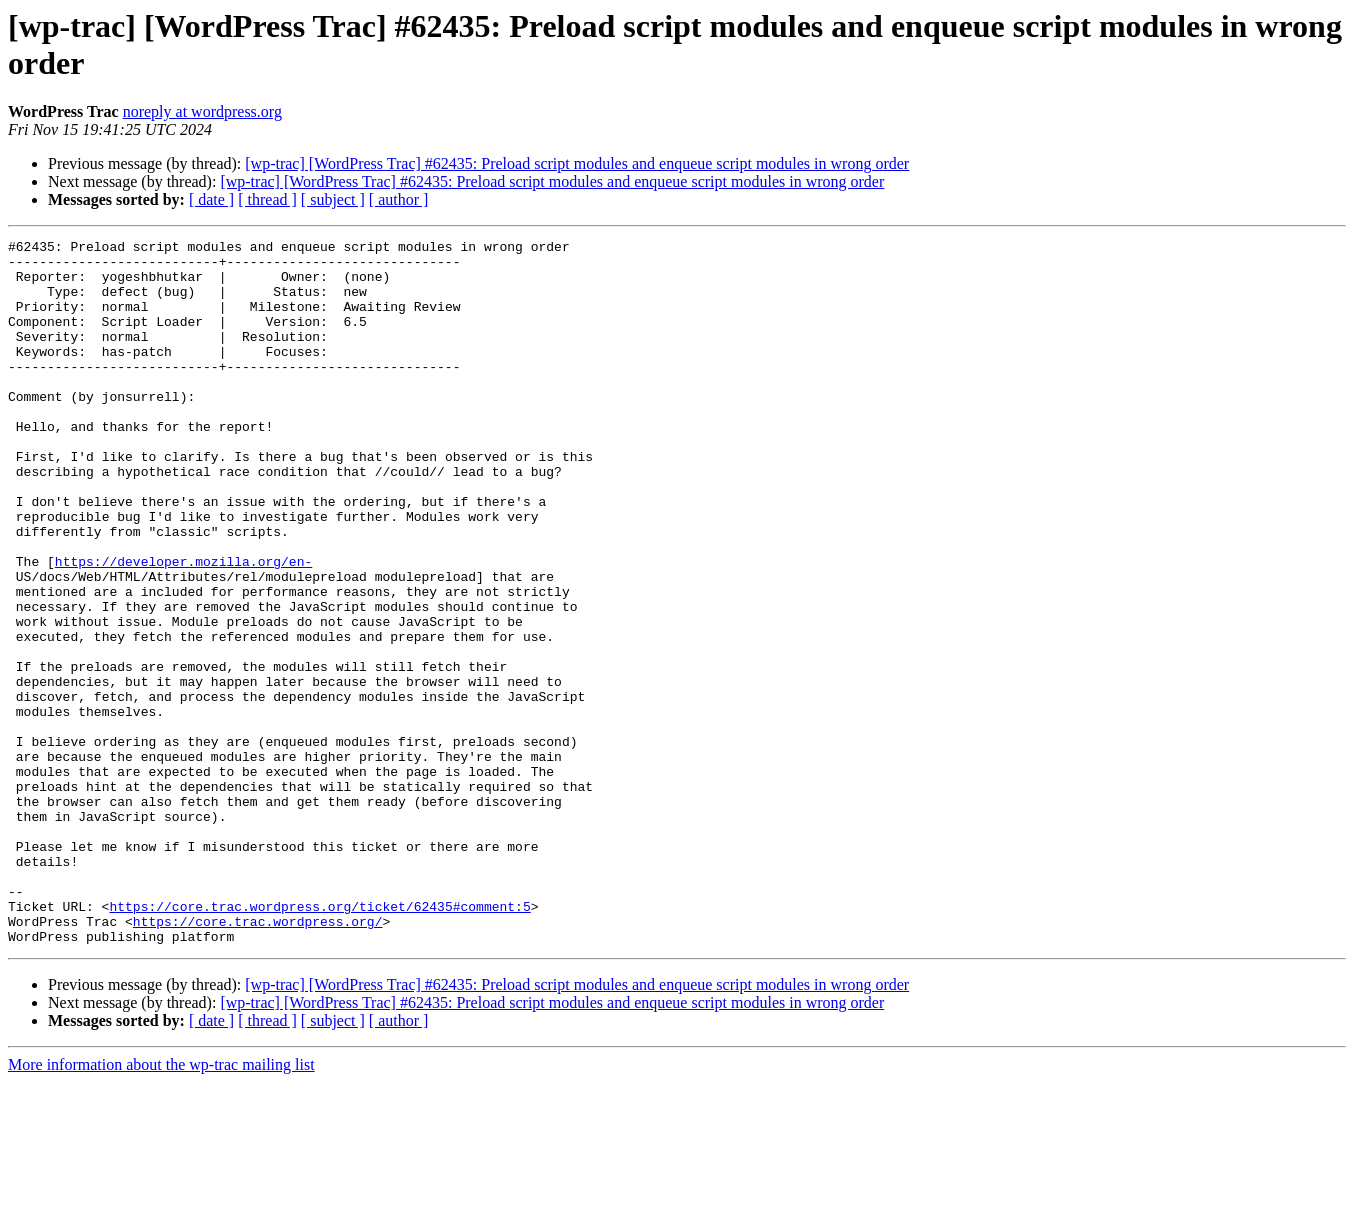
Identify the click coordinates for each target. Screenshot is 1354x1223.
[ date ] (211, 199)
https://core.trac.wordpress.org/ (258, 1059)
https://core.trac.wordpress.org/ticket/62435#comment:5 (319, 1041)
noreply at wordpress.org (202, 111)
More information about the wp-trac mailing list (161, 1205)
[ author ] (399, 199)
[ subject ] (333, 199)
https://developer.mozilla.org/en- (183, 627)
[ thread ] (267, 199)
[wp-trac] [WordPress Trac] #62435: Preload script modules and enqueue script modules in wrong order (577, 163)
